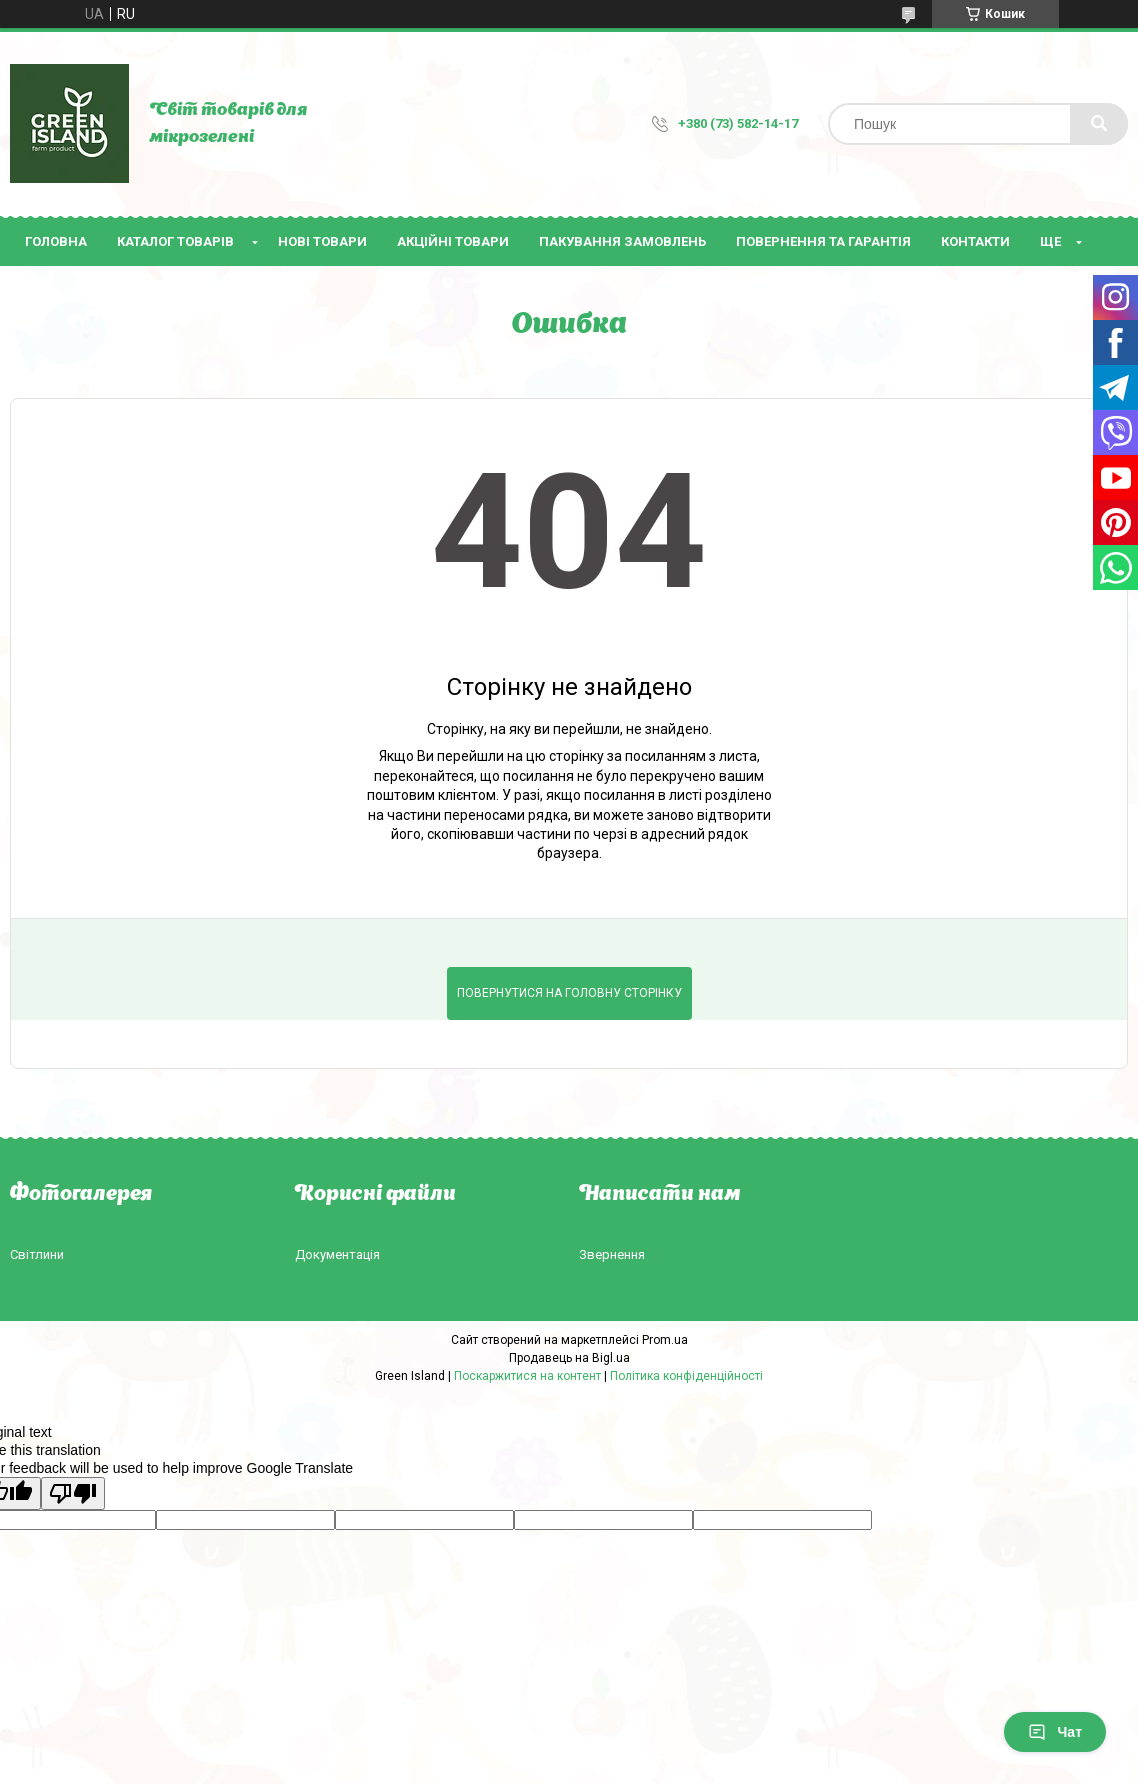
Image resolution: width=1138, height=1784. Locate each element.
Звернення (612, 1254)
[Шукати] (1099, 124)
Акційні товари (453, 241)
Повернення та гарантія (823, 241)
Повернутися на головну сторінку (569, 993)
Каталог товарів (175, 241)
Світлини (37, 1254)
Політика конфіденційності (686, 1376)
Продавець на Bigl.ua (569, 1358)
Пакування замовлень (622, 241)
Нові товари (322, 241)
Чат (1055, 1732)
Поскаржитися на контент (527, 1376)
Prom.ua (665, 1340)
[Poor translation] (73, 1493)
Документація (337, 1254)
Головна (56, 241)
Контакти (975, 241)
